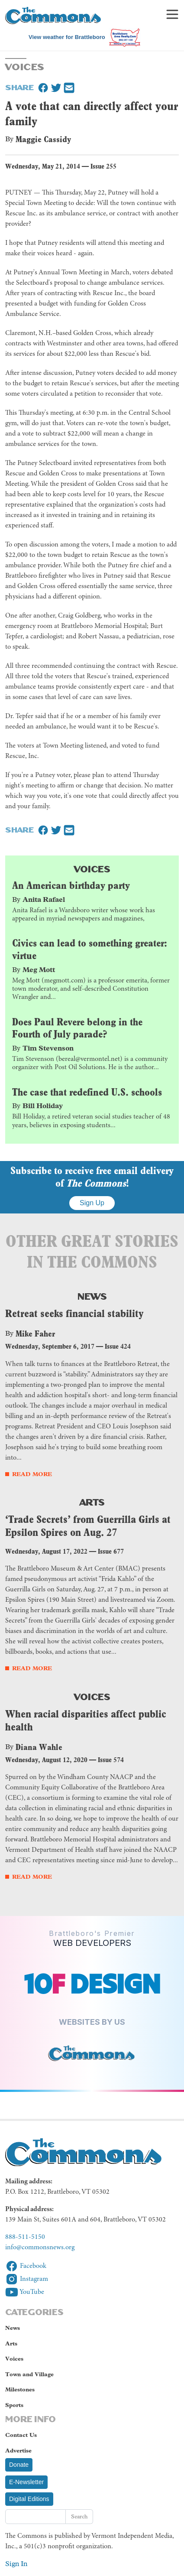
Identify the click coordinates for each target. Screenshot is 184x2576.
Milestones (20, 2389)
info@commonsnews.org (39, 2247)
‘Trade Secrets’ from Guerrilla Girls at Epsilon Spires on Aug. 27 (88, 1525)
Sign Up (92, 1203)
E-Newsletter (26, 2481)
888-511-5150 (25, 2237)
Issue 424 (118, 1346)
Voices (92, 868)
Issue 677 (111, 1551)
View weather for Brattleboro (67, 37)
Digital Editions (29, 2498)
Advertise (18, 2450)
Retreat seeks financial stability (74, 1313)
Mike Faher (35, 1333)
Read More (32, 1474)
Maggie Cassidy (43, 139)
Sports (14, 2405)
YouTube (24, 2292)
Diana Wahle (39, 1747)
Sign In (16, 2564)
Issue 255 (103, 166)
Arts (92, 1501)
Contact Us (21, 2435)
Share (19, 86)
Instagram (26, 2279)
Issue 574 (111, 1760)
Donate (19, 2464)
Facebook (25, 2266)
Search (79, 2516)
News (92, 1295)
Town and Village (29, 2374)
